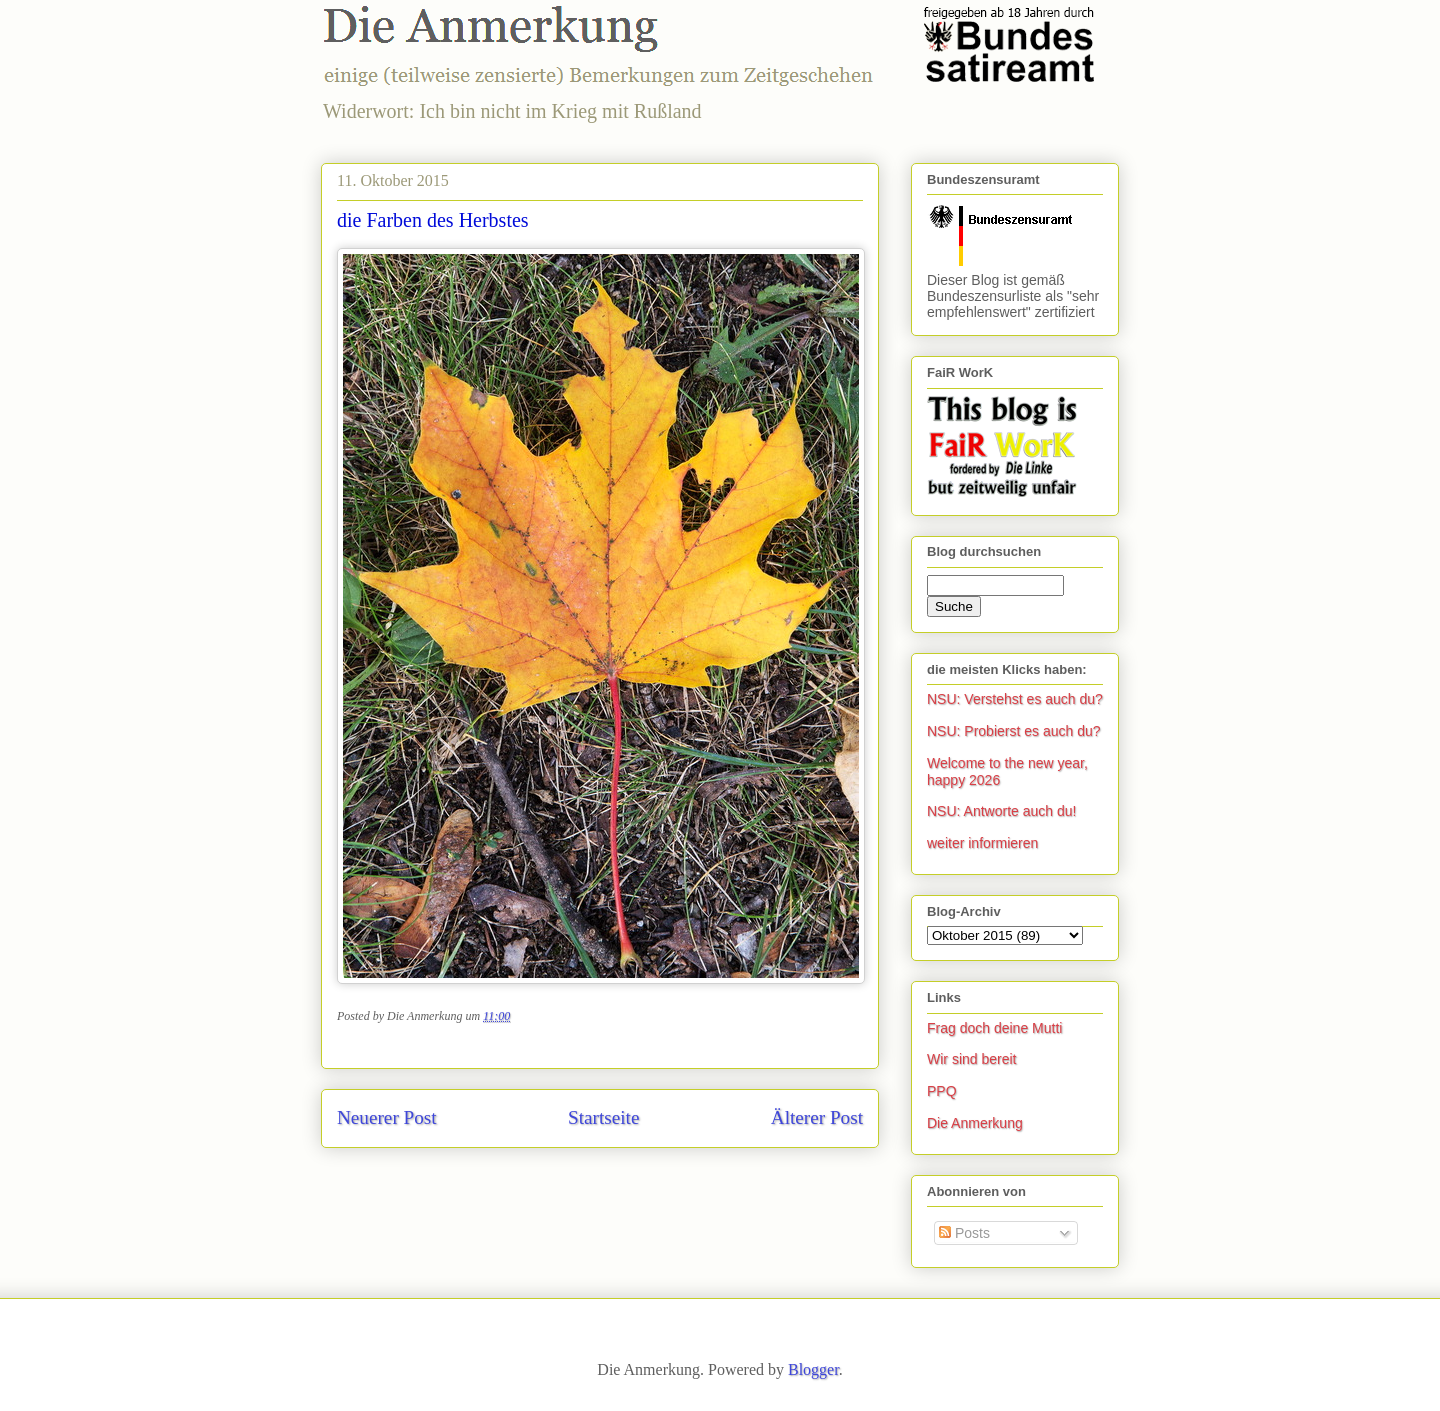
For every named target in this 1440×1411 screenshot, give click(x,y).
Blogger (813, 1369)
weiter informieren (982, 843)
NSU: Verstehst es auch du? (1015, 699)
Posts (964, 1233)
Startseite (603, 1117)
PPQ (942, 1091)
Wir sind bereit (971, 1059)
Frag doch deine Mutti (994, 1028)
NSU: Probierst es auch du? (1014, 731)
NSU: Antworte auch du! (1001, 811)
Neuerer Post (387, 1117)
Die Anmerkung (975, 1123)
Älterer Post (817, 1117)
